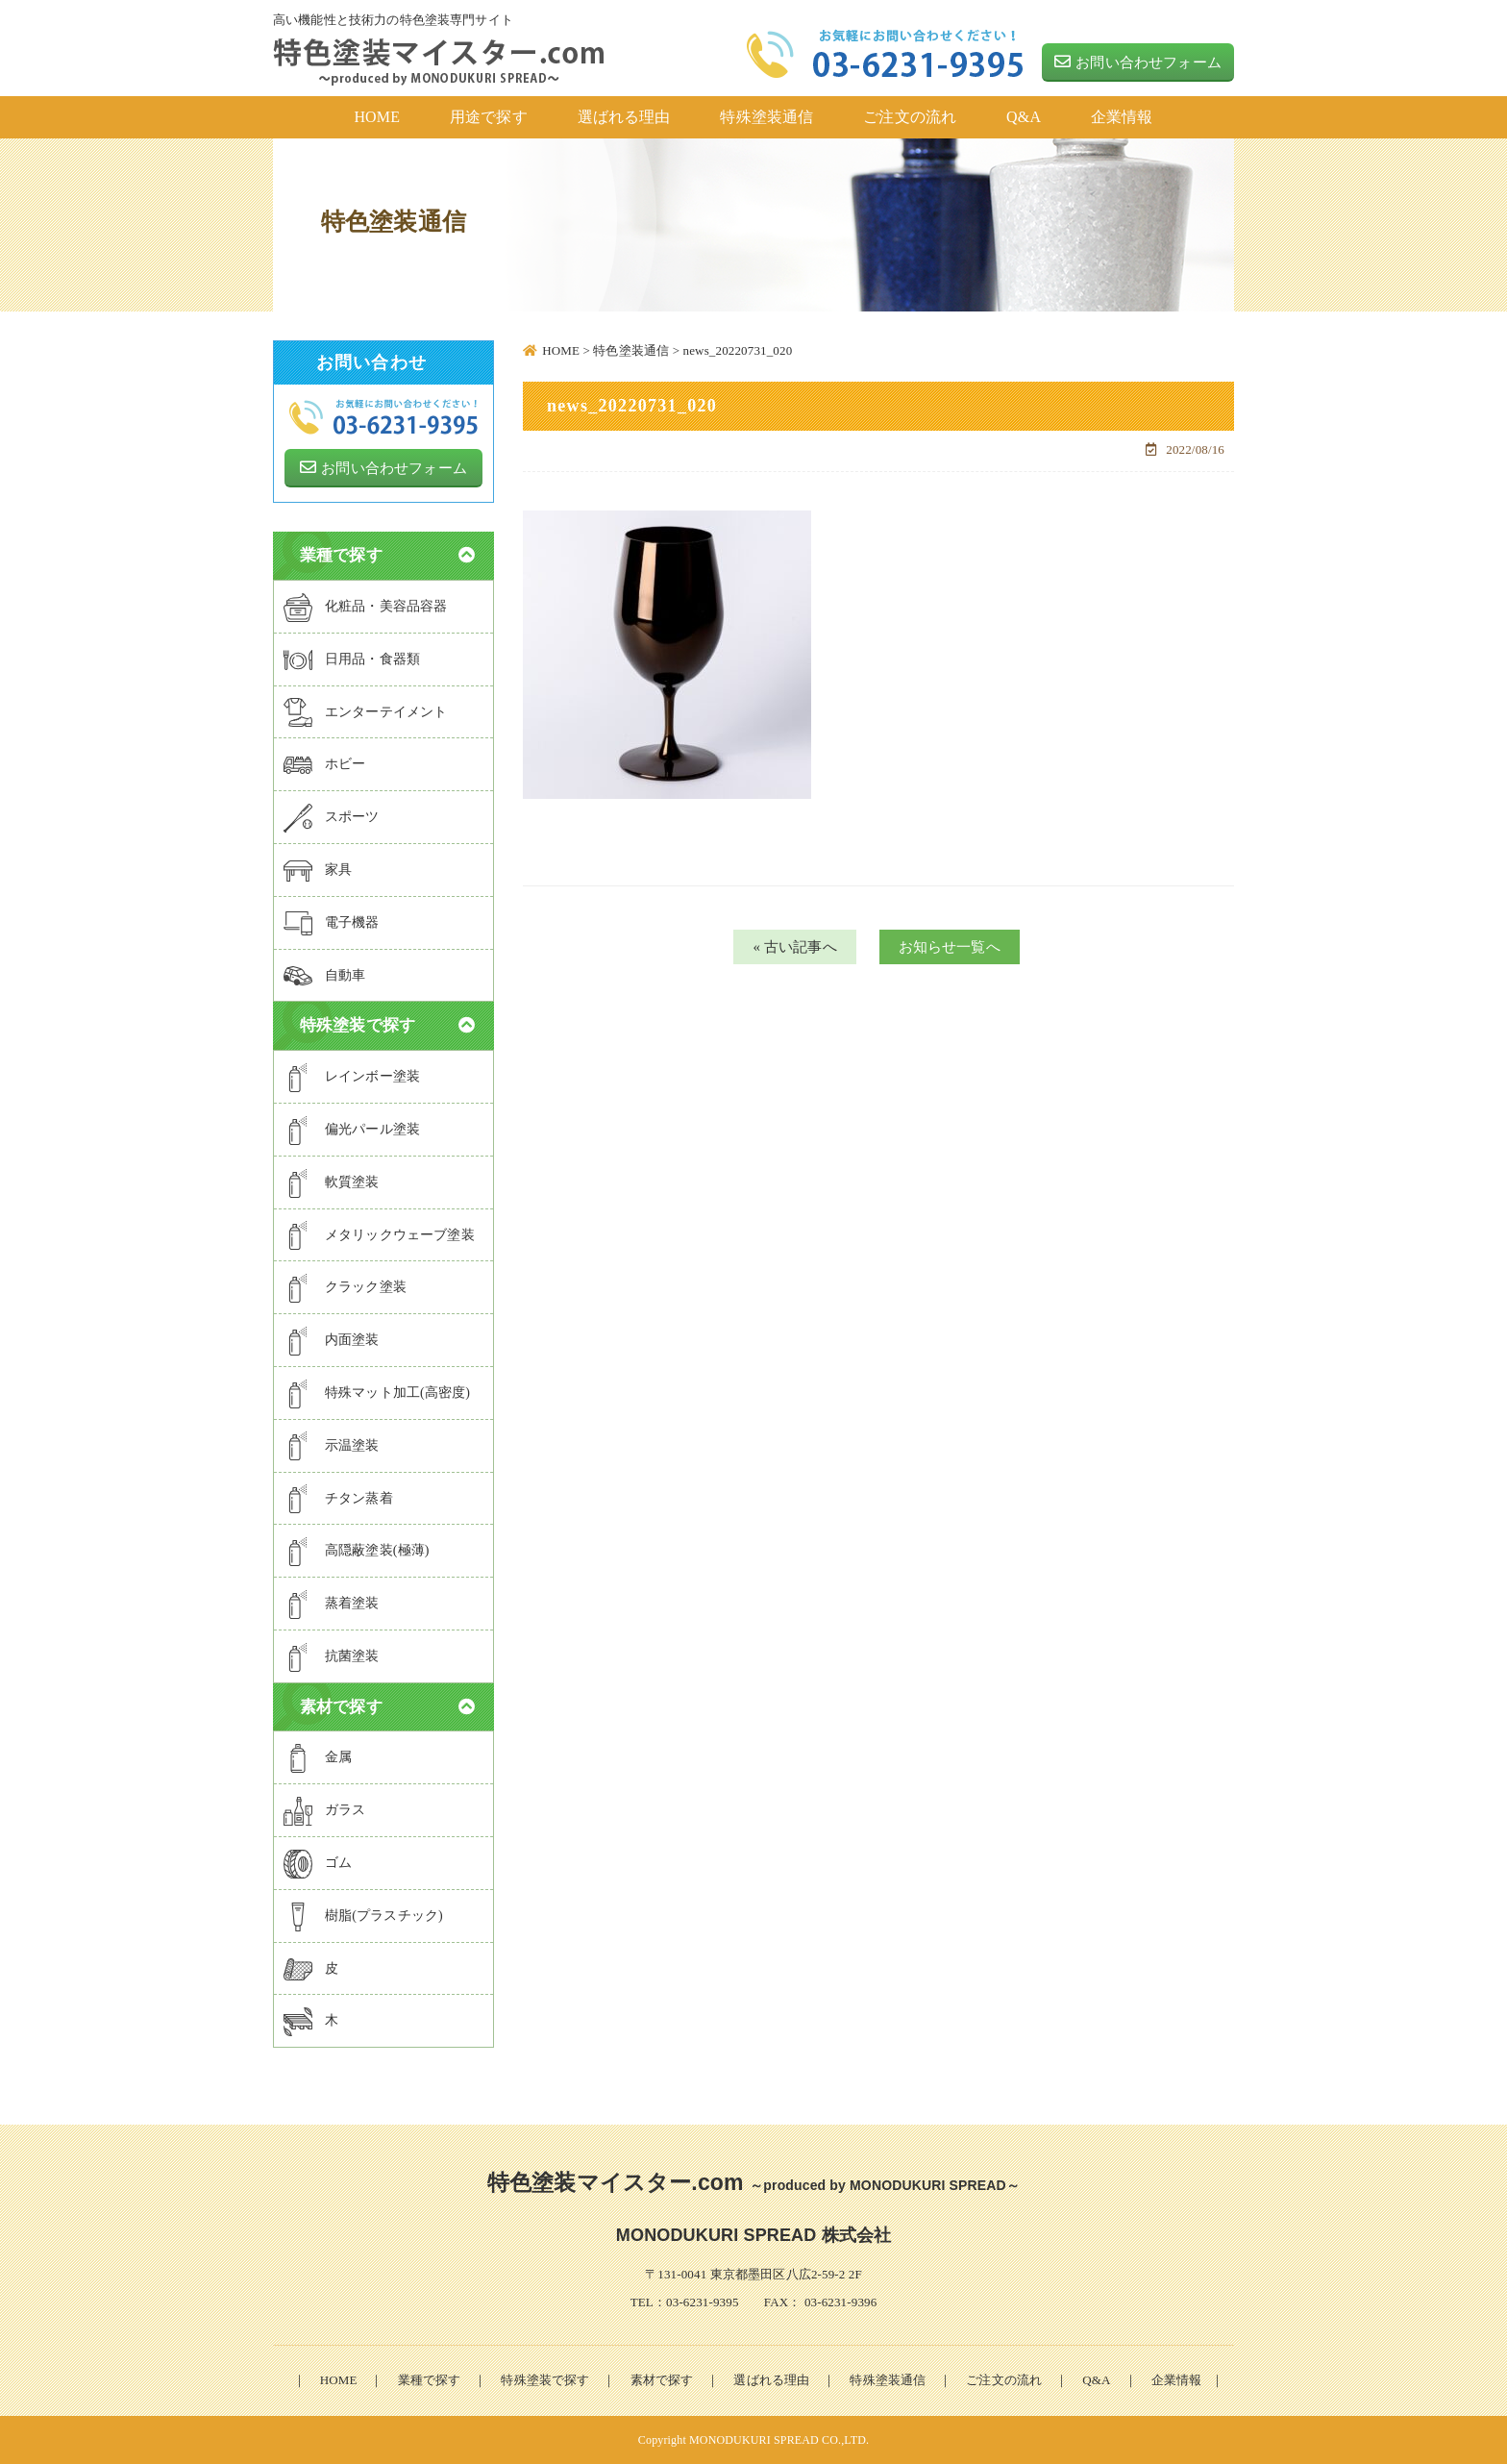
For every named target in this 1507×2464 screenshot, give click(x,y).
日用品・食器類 (352, 660)
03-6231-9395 (702, 2302)
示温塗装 (332, 1445)
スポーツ (332, 818)
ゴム (318, 1864)
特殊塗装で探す (545, 2380)
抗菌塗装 (332, 1657)
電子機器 (332, 923)
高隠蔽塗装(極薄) (357, 1551)
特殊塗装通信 (888, 2380)
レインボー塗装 (352, 1077)
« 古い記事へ (794, 947)
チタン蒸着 (338, 1498)
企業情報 (1176, 2380)
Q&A (1096, 2380)
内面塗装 (332, 1341)
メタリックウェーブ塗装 (379, 1235)
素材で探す (662, 2380)
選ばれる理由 (771, 2380)
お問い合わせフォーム (1138, 61)
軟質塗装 (332, 1183)
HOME (339, 2380)
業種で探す (429, 2380)
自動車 (324, 975)
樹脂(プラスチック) (363, 1917)
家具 (318, 871)
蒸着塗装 (332, 1604)
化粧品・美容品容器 (365, 607)
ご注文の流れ (1004, 2380)
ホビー (324, 765)
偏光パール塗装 (352, 1130)
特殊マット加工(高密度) (377, 1394)
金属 (318, 1758)
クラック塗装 (345, 1288)
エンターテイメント (365, 712)
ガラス (324, 1811)
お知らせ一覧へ (950, 947)
